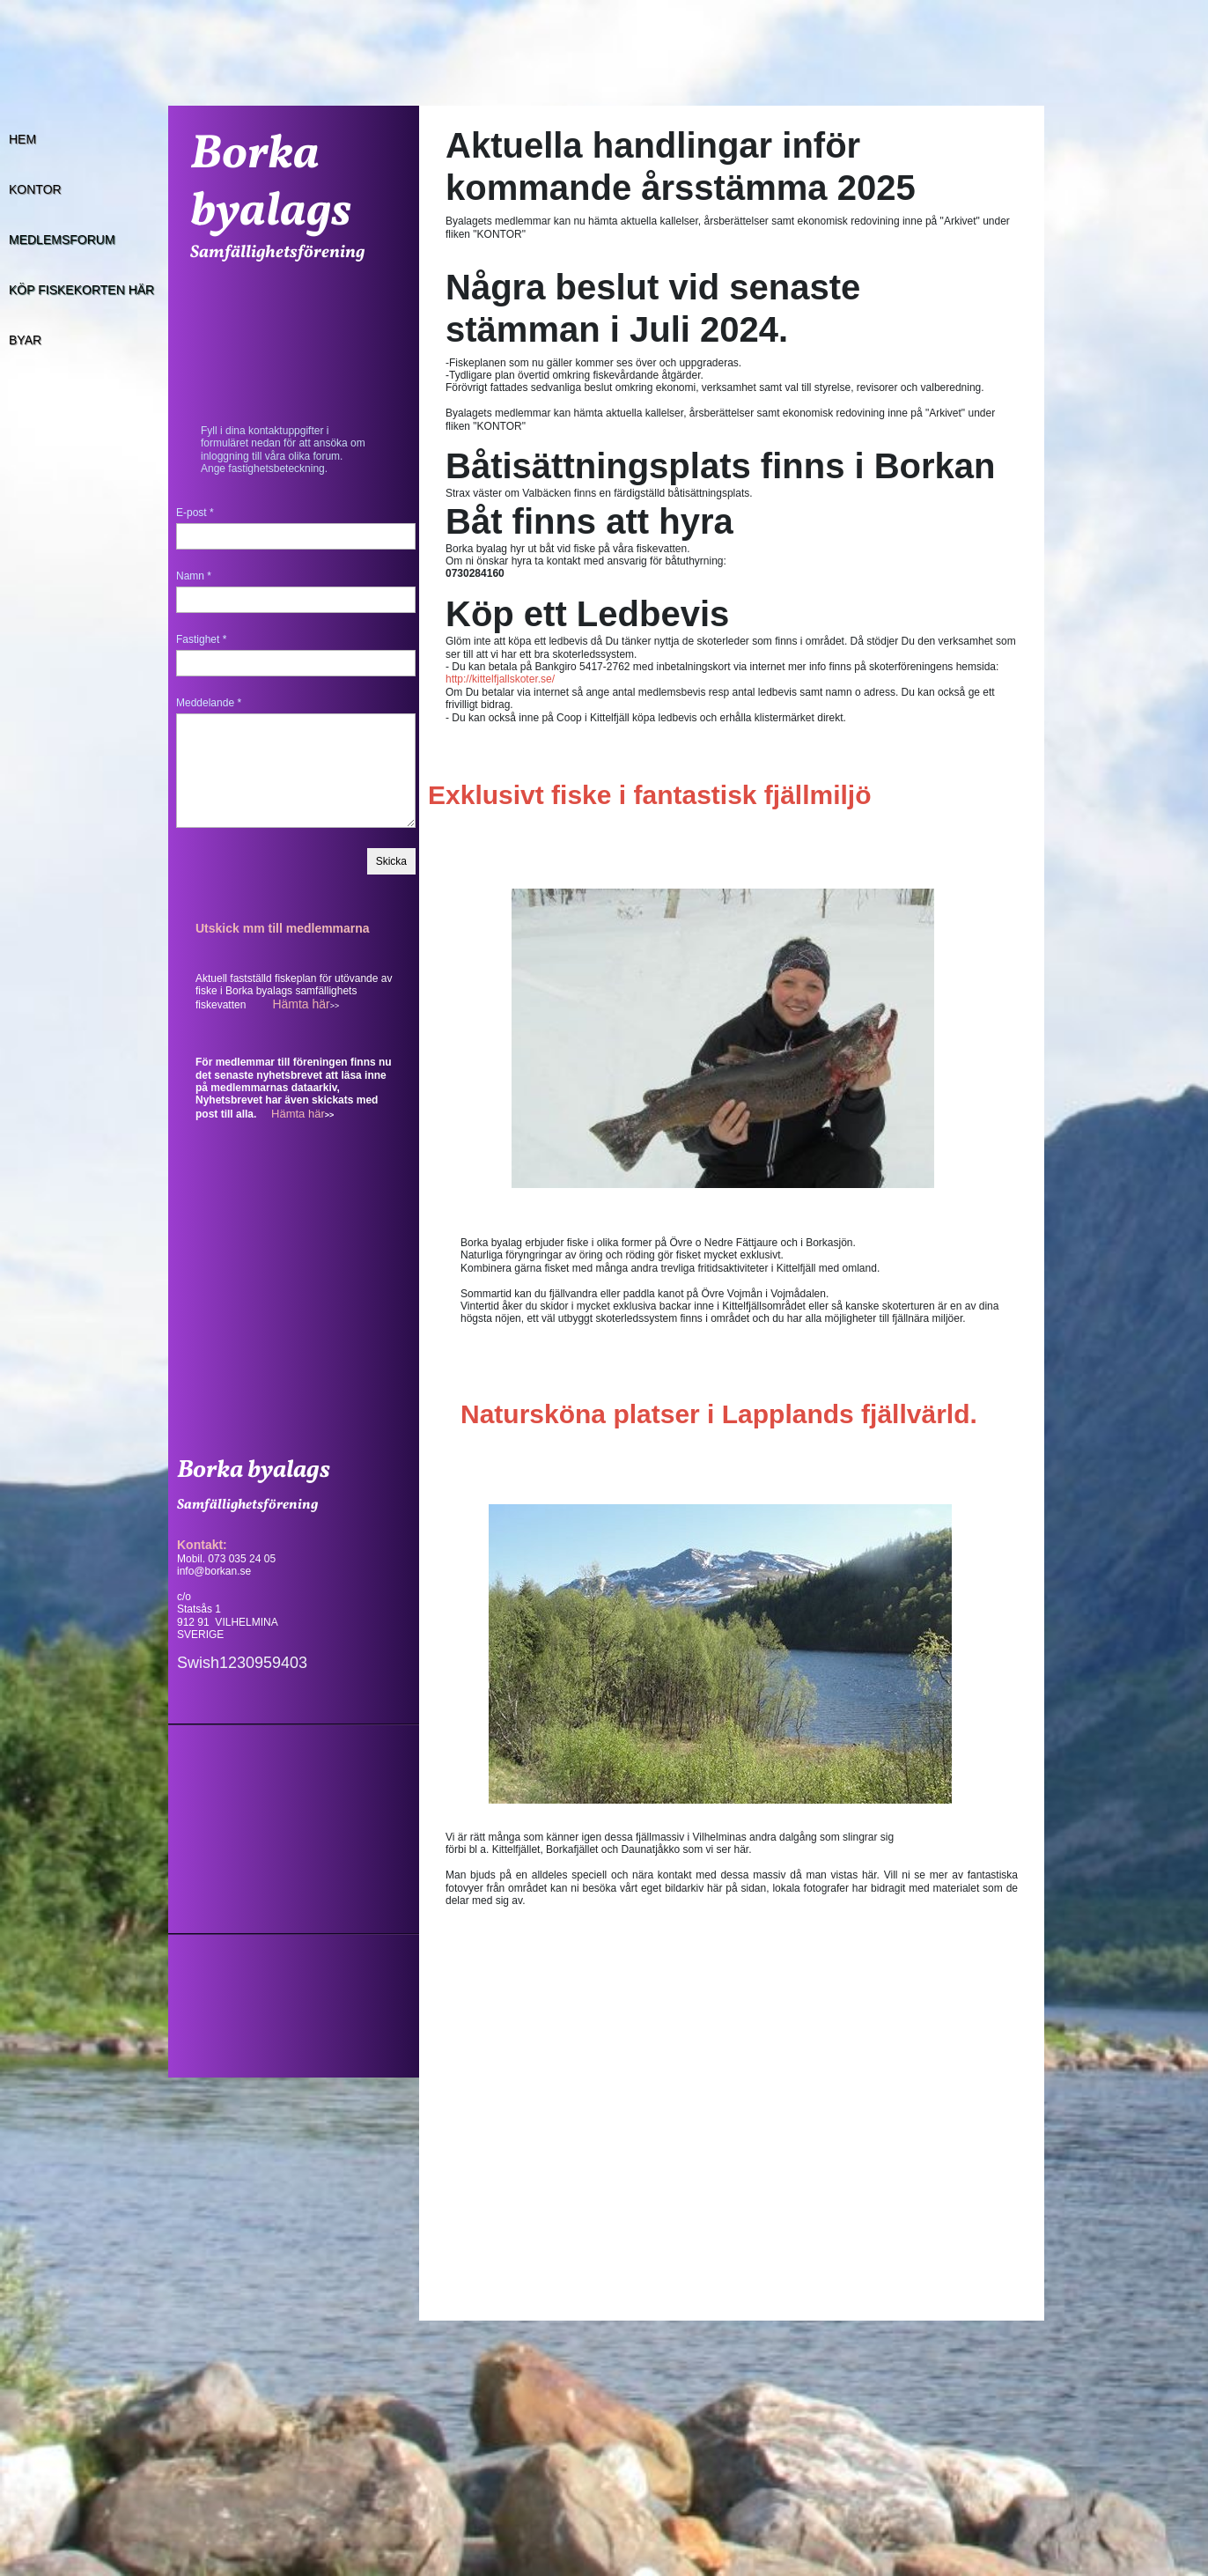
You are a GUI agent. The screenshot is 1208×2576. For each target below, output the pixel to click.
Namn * (193, 576)
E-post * (195, 512)
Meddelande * (208, 703)
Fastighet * (201, 639)
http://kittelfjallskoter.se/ (500, 679)
